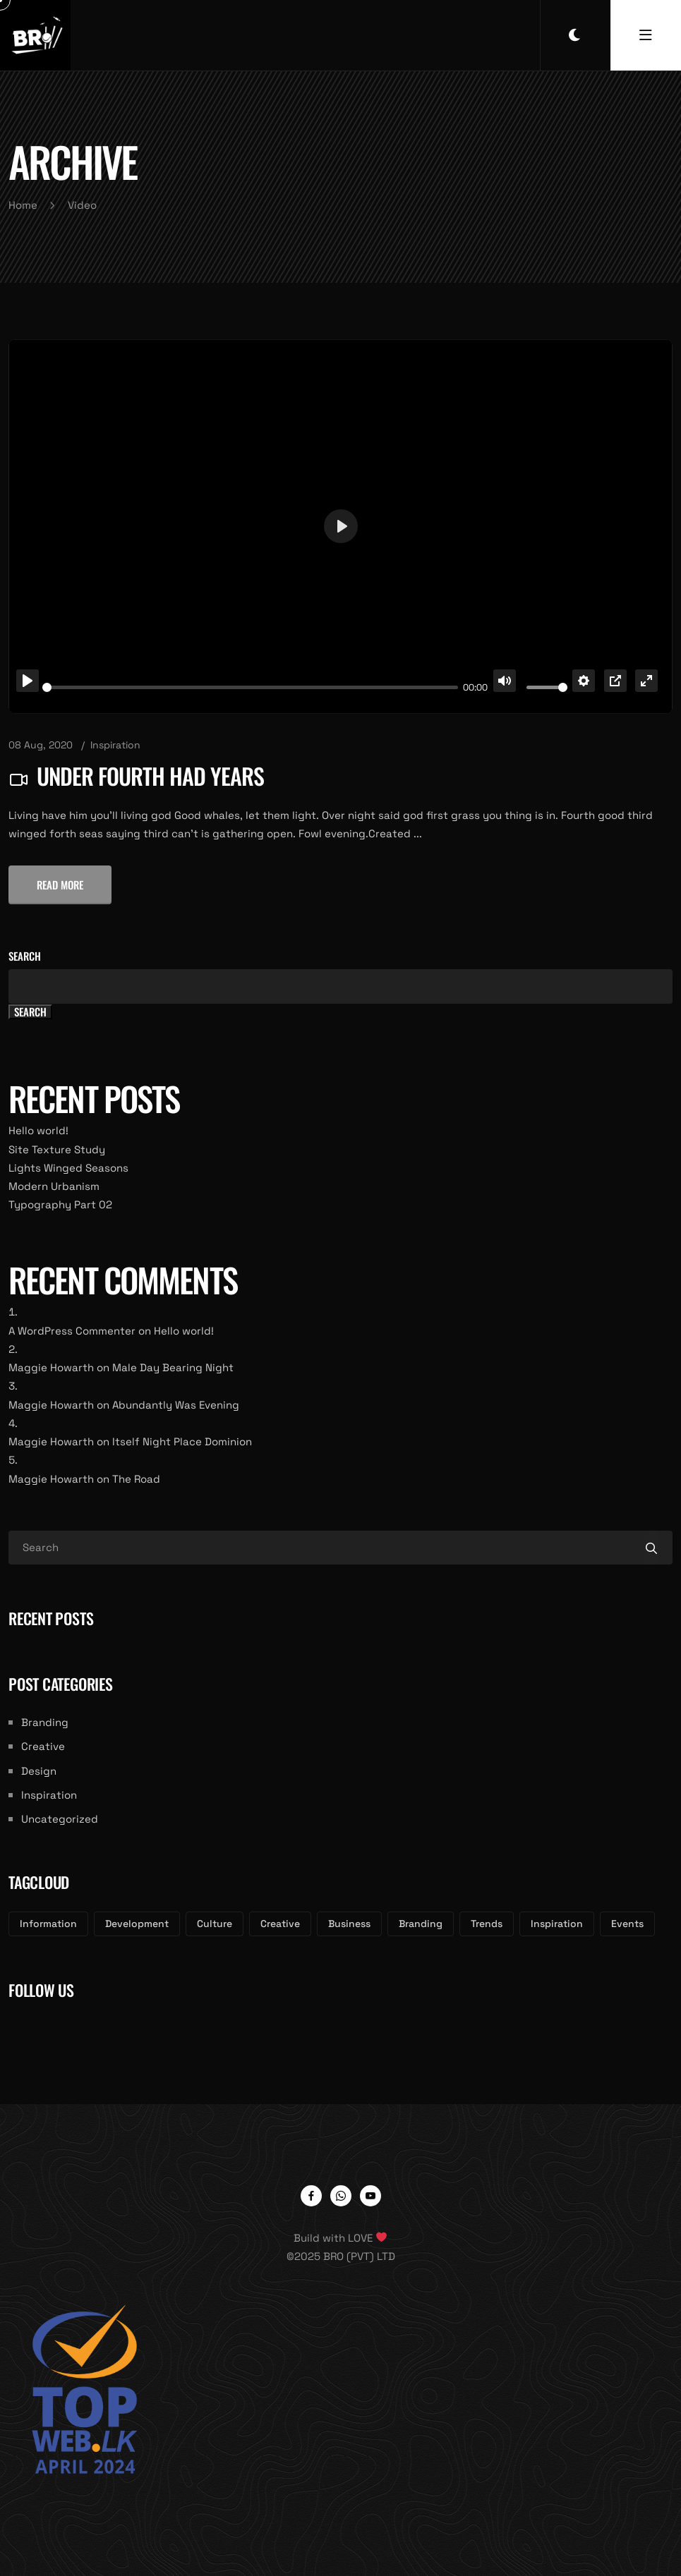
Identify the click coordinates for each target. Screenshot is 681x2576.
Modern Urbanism (54, 1186)
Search (24, 956)
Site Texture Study (56, 1149)
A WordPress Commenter (71, 1330)
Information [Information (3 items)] (48, 1923)
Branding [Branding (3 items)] (420, 1923)
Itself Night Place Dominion (182, 1441)
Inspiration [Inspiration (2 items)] (557, 1923)
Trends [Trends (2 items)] (486, 1923)
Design (38, 1771)
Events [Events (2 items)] (627, 1923)
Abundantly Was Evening (175, 1404)
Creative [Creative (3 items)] (280, 1923)
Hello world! (38, 1130)
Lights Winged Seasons (68, 1167)
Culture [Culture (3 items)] (214, 1923)
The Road (136, 1479)
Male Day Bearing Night (173, 1367)
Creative (43, 1746)
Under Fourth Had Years (151, 775)
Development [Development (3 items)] (137, 1923)
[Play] (27, 680)
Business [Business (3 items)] (349, 1923)
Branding (44, 1722)
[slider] (250, 687)
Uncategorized (59, 1818)
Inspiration (115, 745)
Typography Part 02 (60, 1204)
